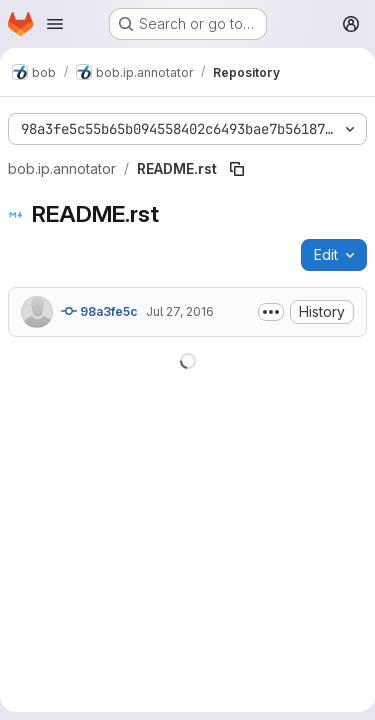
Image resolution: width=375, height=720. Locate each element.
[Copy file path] (237, 169)
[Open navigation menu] (55, 24)
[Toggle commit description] (271, 312)
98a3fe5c (99, 311)
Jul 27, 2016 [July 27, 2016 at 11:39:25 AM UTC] (180, 311)
